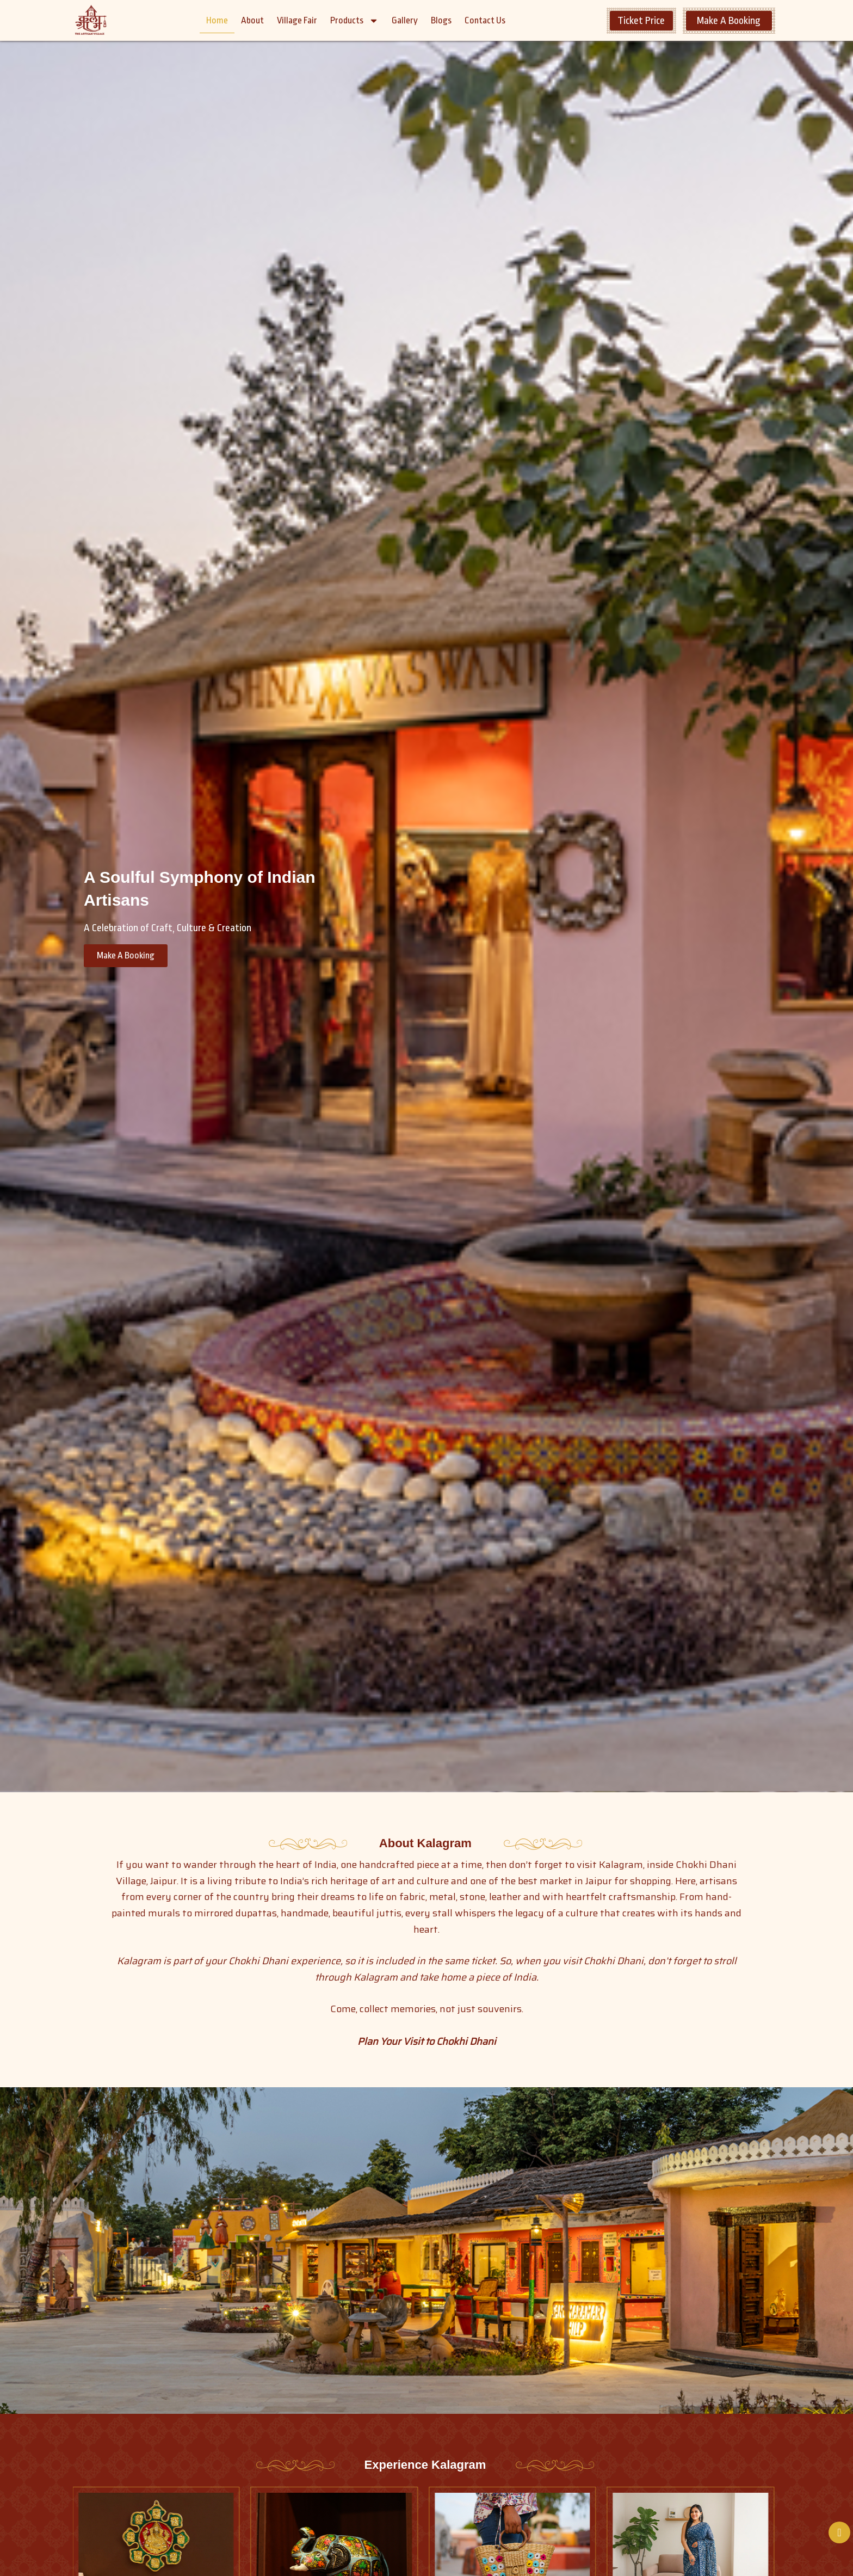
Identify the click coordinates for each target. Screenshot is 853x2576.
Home (217, 20)
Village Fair (297, 20)
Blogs (441, 20)
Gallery (405, 20)
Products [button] (354, 20)
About (252, 20)
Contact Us (485, 20)
